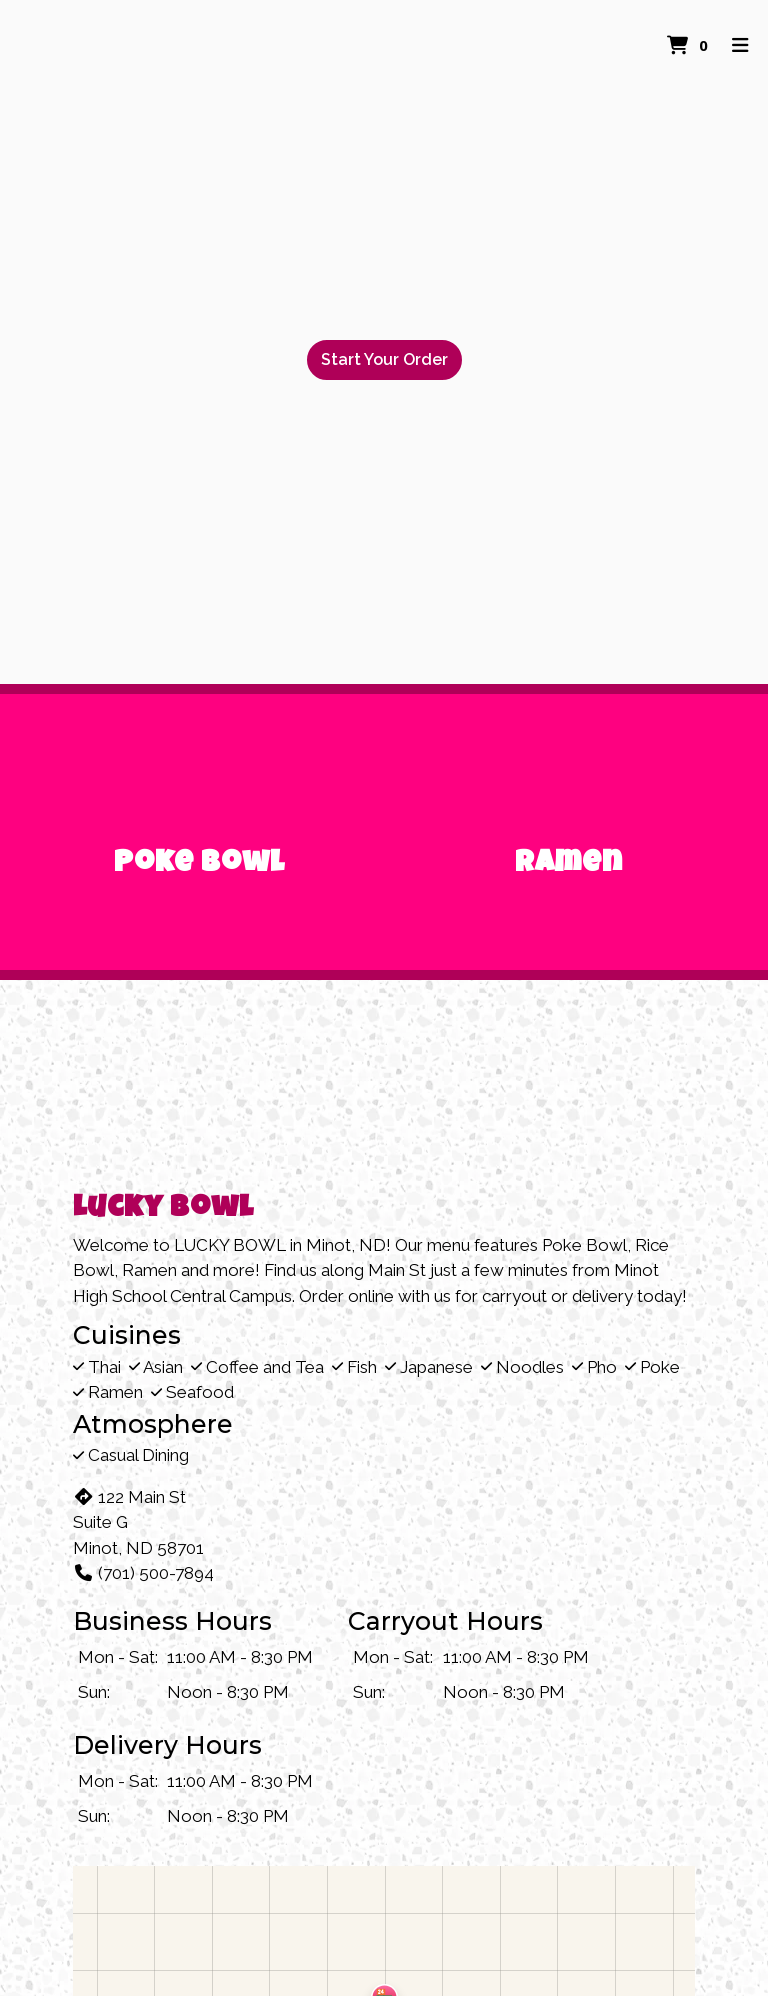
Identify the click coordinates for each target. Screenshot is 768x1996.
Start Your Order (384, 359)
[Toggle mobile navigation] (740, 45)
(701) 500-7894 (143, 1573)
